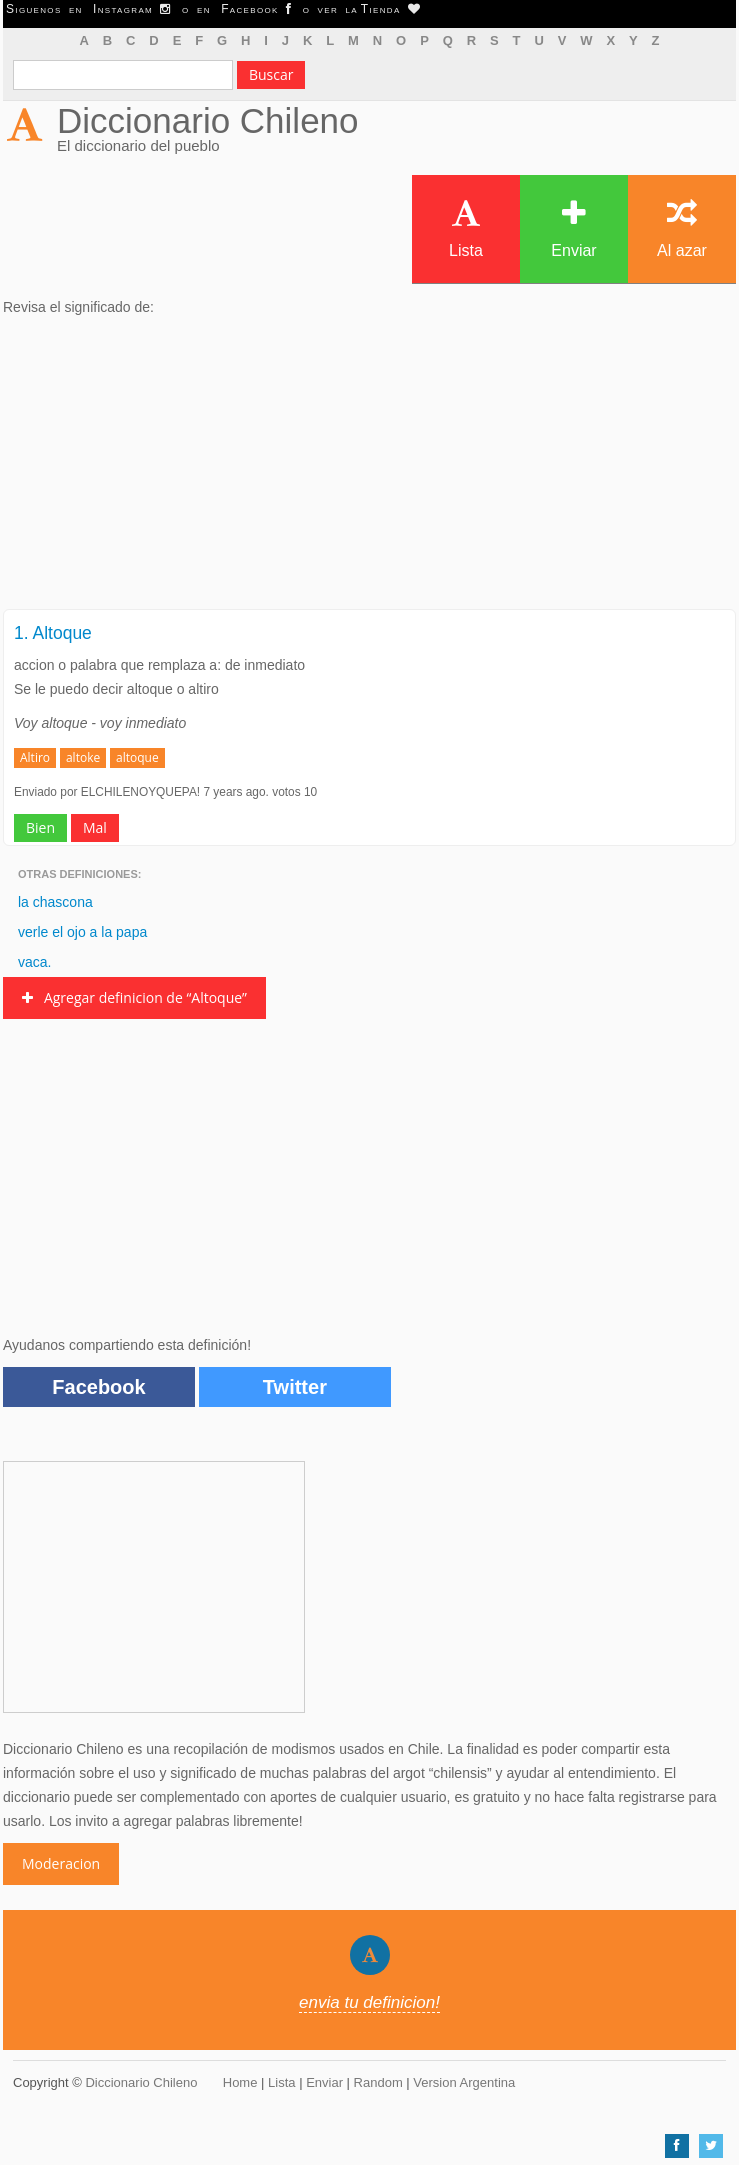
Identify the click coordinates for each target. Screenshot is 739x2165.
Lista (466, 228)
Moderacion (61, 1863)
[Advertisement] (369, 469)
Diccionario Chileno (208, 120)
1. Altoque (53, 633)
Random (378, 2082)
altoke (83, 757)
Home (240, 2082)
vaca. (34, 962)
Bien (40, 827)
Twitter (295, 1387)
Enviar (573, 228)
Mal (95, 827)
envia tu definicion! (369, 2002)
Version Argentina (464, 2082)
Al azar (682, 228)
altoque (137, 757)
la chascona (55, 902)
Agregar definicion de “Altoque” (134, 997)
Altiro (35, 757)
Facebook (98, 1387)
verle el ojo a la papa (82, 932)
